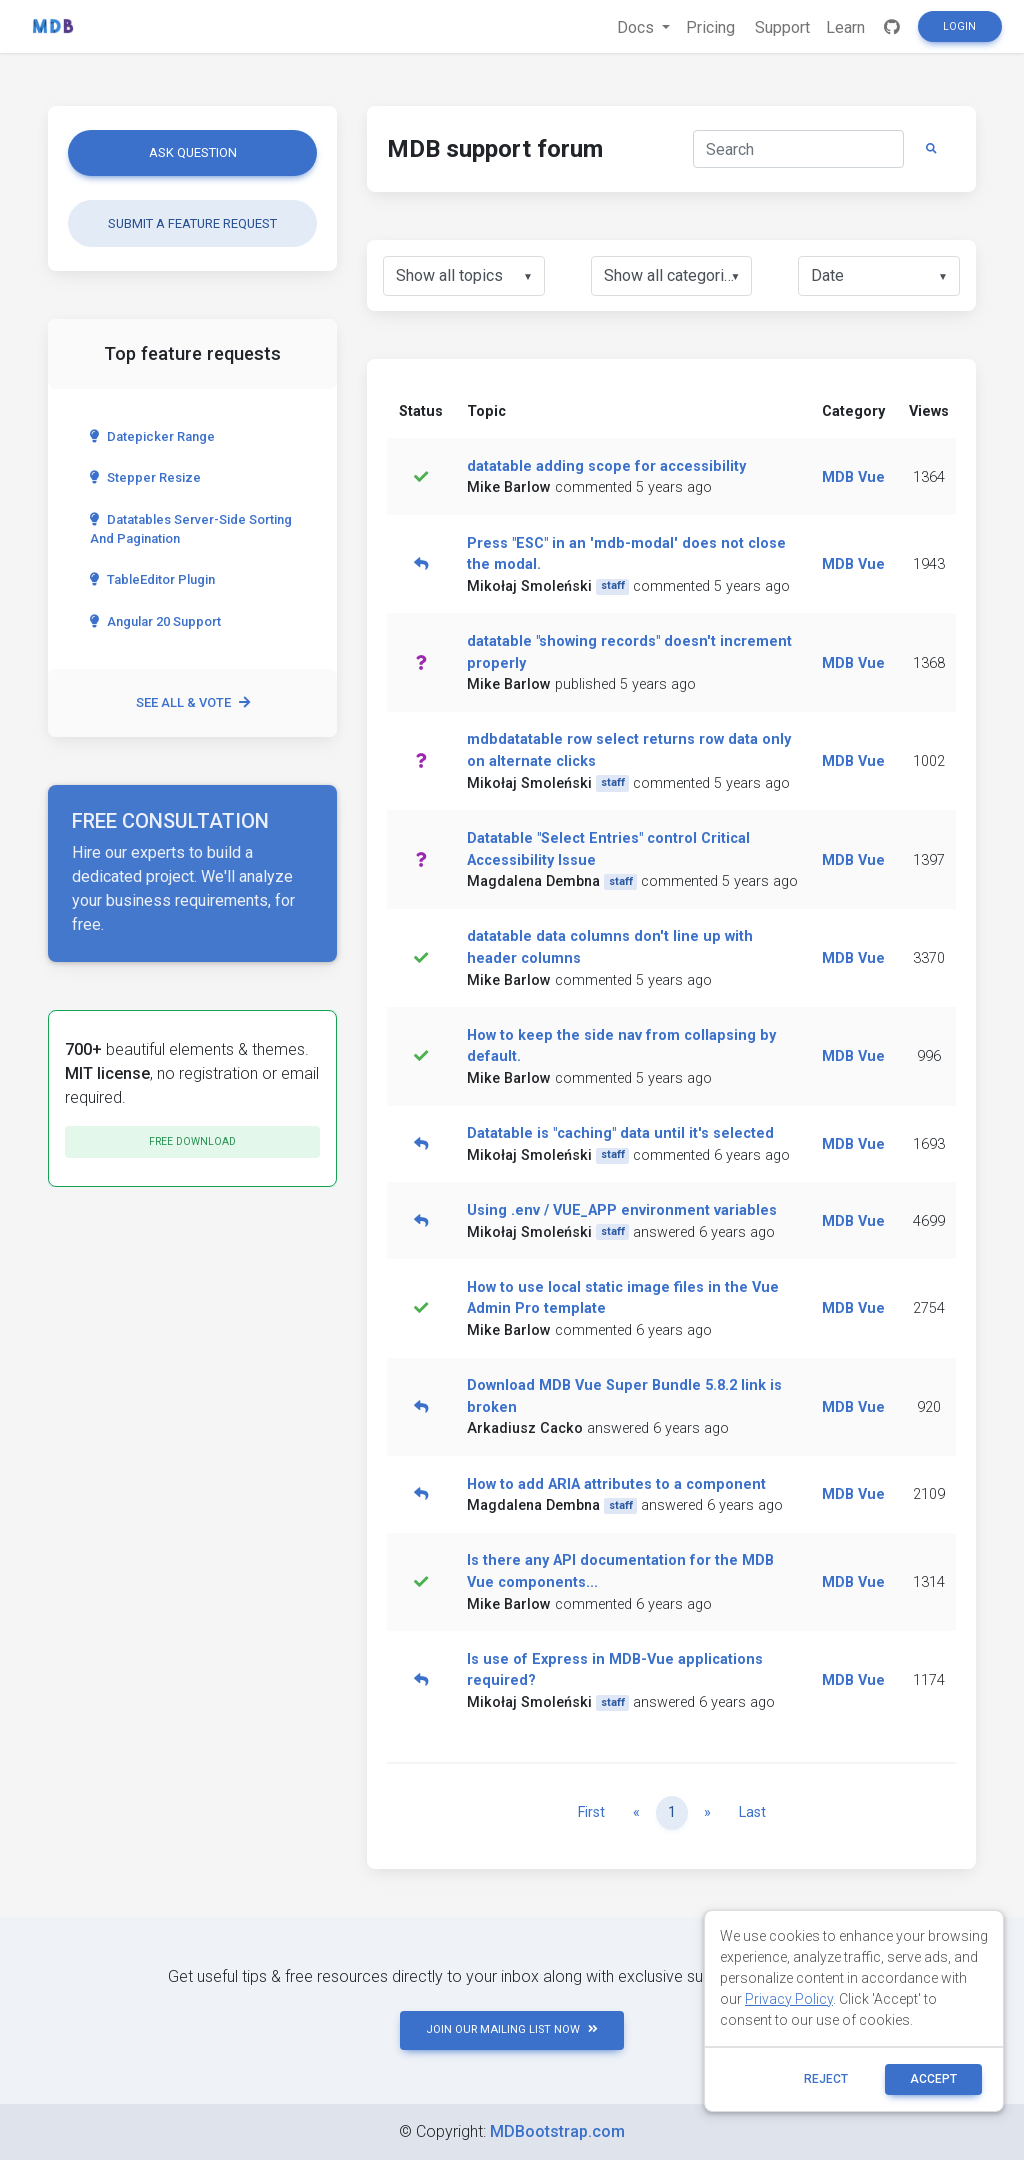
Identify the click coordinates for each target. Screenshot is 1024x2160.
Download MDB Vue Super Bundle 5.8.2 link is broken (624, 1396)
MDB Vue (853, 477)
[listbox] (464, 276)
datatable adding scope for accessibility (606, 466)
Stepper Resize (145, 477)
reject (826, 2079)
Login (959, 26)
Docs (637, 27)
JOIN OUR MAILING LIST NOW (512, 2029)
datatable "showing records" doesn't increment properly (629, 652)
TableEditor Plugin (152, 579)
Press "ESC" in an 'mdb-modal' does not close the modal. (626, 554)
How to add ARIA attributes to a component (616, 1484)
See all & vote (193, 702)
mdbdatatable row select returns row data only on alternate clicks (629, 750)
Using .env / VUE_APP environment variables (622, 1210)
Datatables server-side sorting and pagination (191, 529)
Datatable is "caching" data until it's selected (620, 1133)
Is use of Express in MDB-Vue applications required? (615, 1670)
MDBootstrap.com (557, 2131)
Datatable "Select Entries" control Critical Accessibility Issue (608, 849)
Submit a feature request (192, 223)
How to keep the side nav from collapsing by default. (621, 1046)
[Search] (798, 149)
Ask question (193, 152)
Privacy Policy (789, 1999)
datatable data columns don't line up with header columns (610, 947)
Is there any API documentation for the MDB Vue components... (620, 1571)
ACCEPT (933, 2079)
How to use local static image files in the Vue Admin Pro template (623, 1298)
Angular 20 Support (155, 621)
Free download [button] (192, 1141)
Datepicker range (152, 436)
